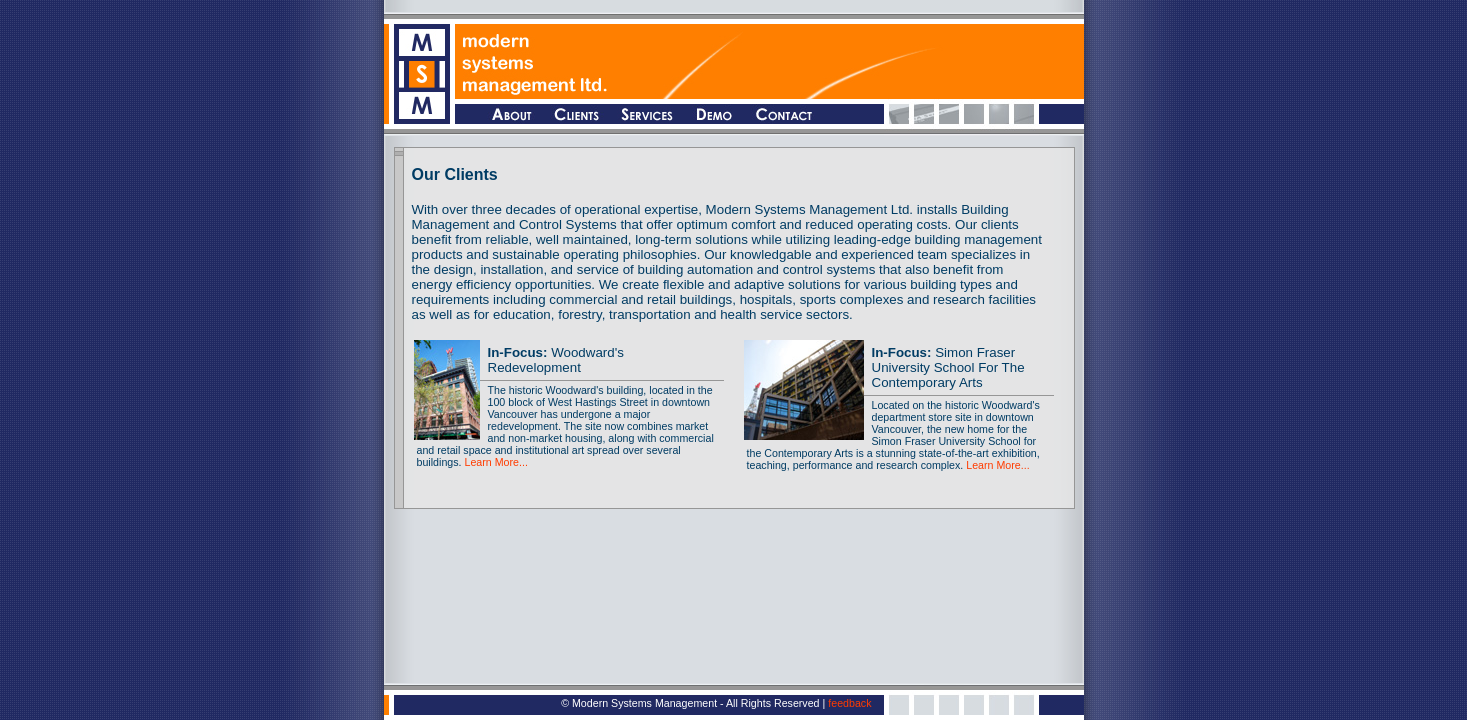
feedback (849, 703)
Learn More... (495, 462)
